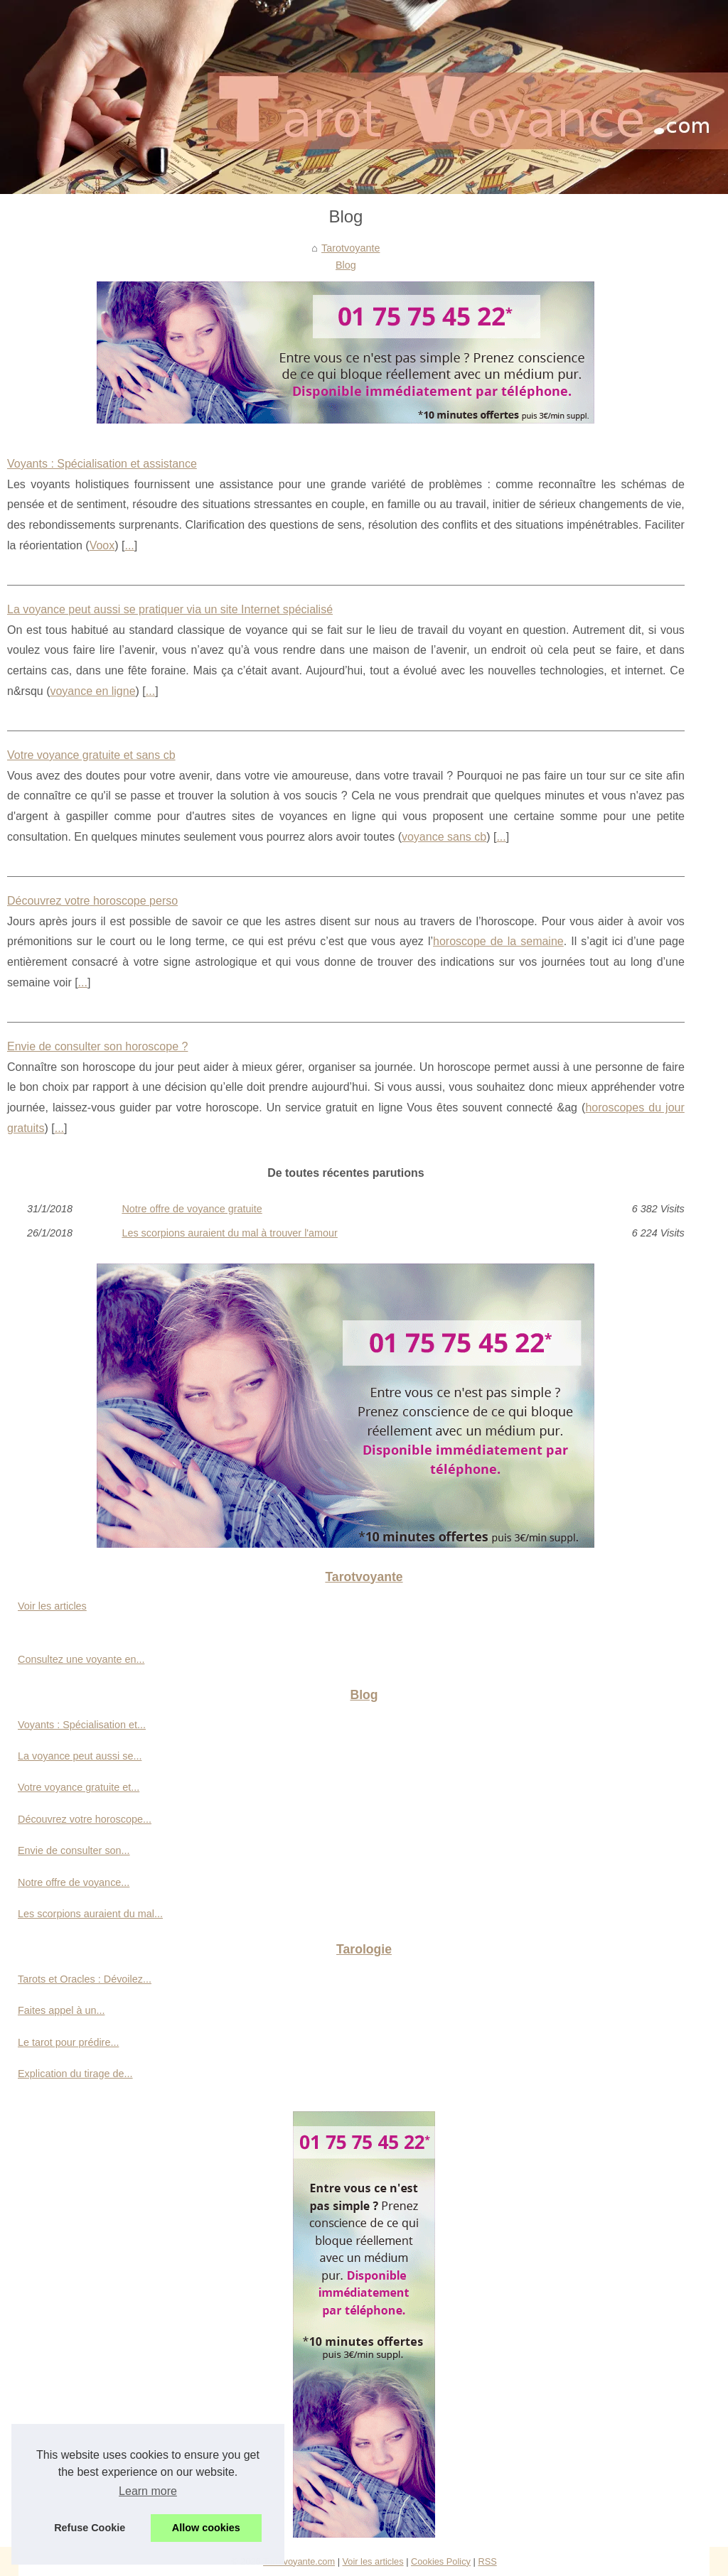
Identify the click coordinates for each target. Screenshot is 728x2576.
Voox (102, 545)
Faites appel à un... (61, 2010)
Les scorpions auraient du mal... (90, 1913)
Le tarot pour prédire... (68, 2042)
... (129, 545)
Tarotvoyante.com (299, 2561)
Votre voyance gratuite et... (78, 1787)
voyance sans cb (444, 837)
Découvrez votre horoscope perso (92, 901)
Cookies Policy (441, 2561)
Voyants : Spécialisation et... (82, 1724)
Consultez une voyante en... (81, 1659)
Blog (346, 265)
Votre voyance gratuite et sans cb (91, 755)
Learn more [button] (148, 2491)
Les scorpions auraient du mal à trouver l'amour (230, 1233)
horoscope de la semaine (498, 941)
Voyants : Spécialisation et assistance (102, 464)
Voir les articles (52, 1606)
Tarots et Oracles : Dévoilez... (84, 1979)
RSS (487, 2561)
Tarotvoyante (350, 248)
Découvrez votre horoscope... (84, 1819)
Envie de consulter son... (74, 1850)
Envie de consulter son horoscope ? (97, 1046)
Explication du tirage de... (75, 2073)
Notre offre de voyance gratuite (192, 1209)
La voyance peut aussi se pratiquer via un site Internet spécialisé (170, 609)
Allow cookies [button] (206, 2527)
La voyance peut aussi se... (79, 1756)
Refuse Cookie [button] (89, 2527)
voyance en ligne (92, 691)
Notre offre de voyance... (73, 1882)
